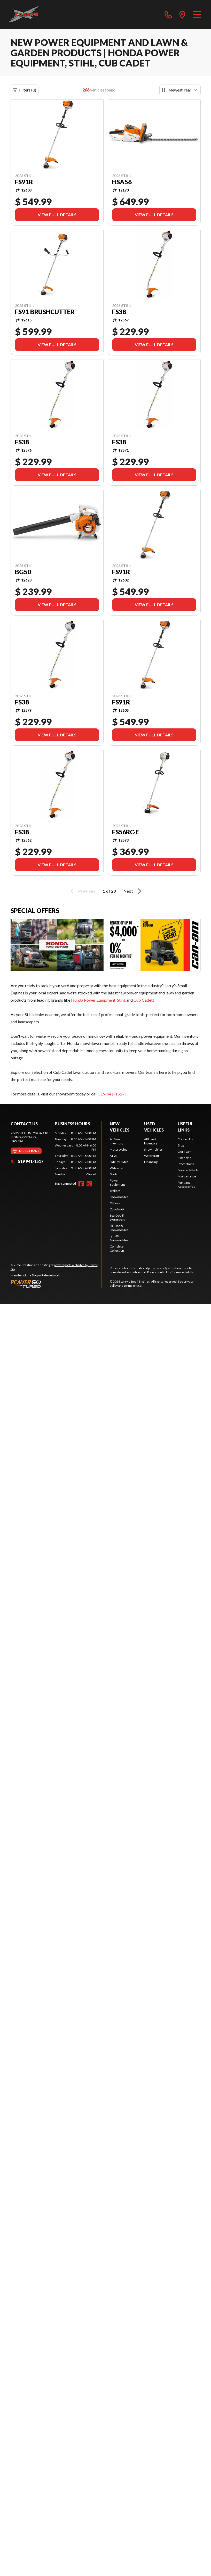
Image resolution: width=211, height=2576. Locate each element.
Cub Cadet (143, 1000)
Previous (81, 891)
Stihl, (121, 1000)
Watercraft (117, 1168)
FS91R (24, 182)
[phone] (168, 14)
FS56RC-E (125, 832)
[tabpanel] (75, 1153)
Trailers (115, 1191)
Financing (151, 1162)
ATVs (113, 1156)
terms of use (133, 1285)
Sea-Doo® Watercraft (117, 1217)
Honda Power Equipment (93, 1000)
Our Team (185, 1151)
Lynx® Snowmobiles (119, 1238)
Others (115, 1203)
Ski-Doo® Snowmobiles (119, 1228)
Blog (181, 1145)
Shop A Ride (40, 1275)
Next (133, 891)
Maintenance (187, 1176)
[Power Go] (56, 1283)
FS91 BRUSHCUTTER (45, 311)
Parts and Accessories (186, 1185)
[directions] (182, 14)
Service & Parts (188, 1170)
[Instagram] (89, 1184)
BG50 (23, 572)
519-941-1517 (111, 1093)
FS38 (119, 311)
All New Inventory (116, 1141)
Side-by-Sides (119, 1162)
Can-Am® (117, 1209)
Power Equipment (117, 1182)
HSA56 (122, 182)
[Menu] (197, 14)
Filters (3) (24, 90)
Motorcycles (118, 1149)
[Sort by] (180, 90)
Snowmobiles (119, 1197)
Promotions (186, 1164)
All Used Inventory (151, 1141)
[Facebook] (81, 1184)
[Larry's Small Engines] (34, 14)
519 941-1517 (27, 1161)
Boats (114, 1174)
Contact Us (185, 1139)
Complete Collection (117, 1248)
